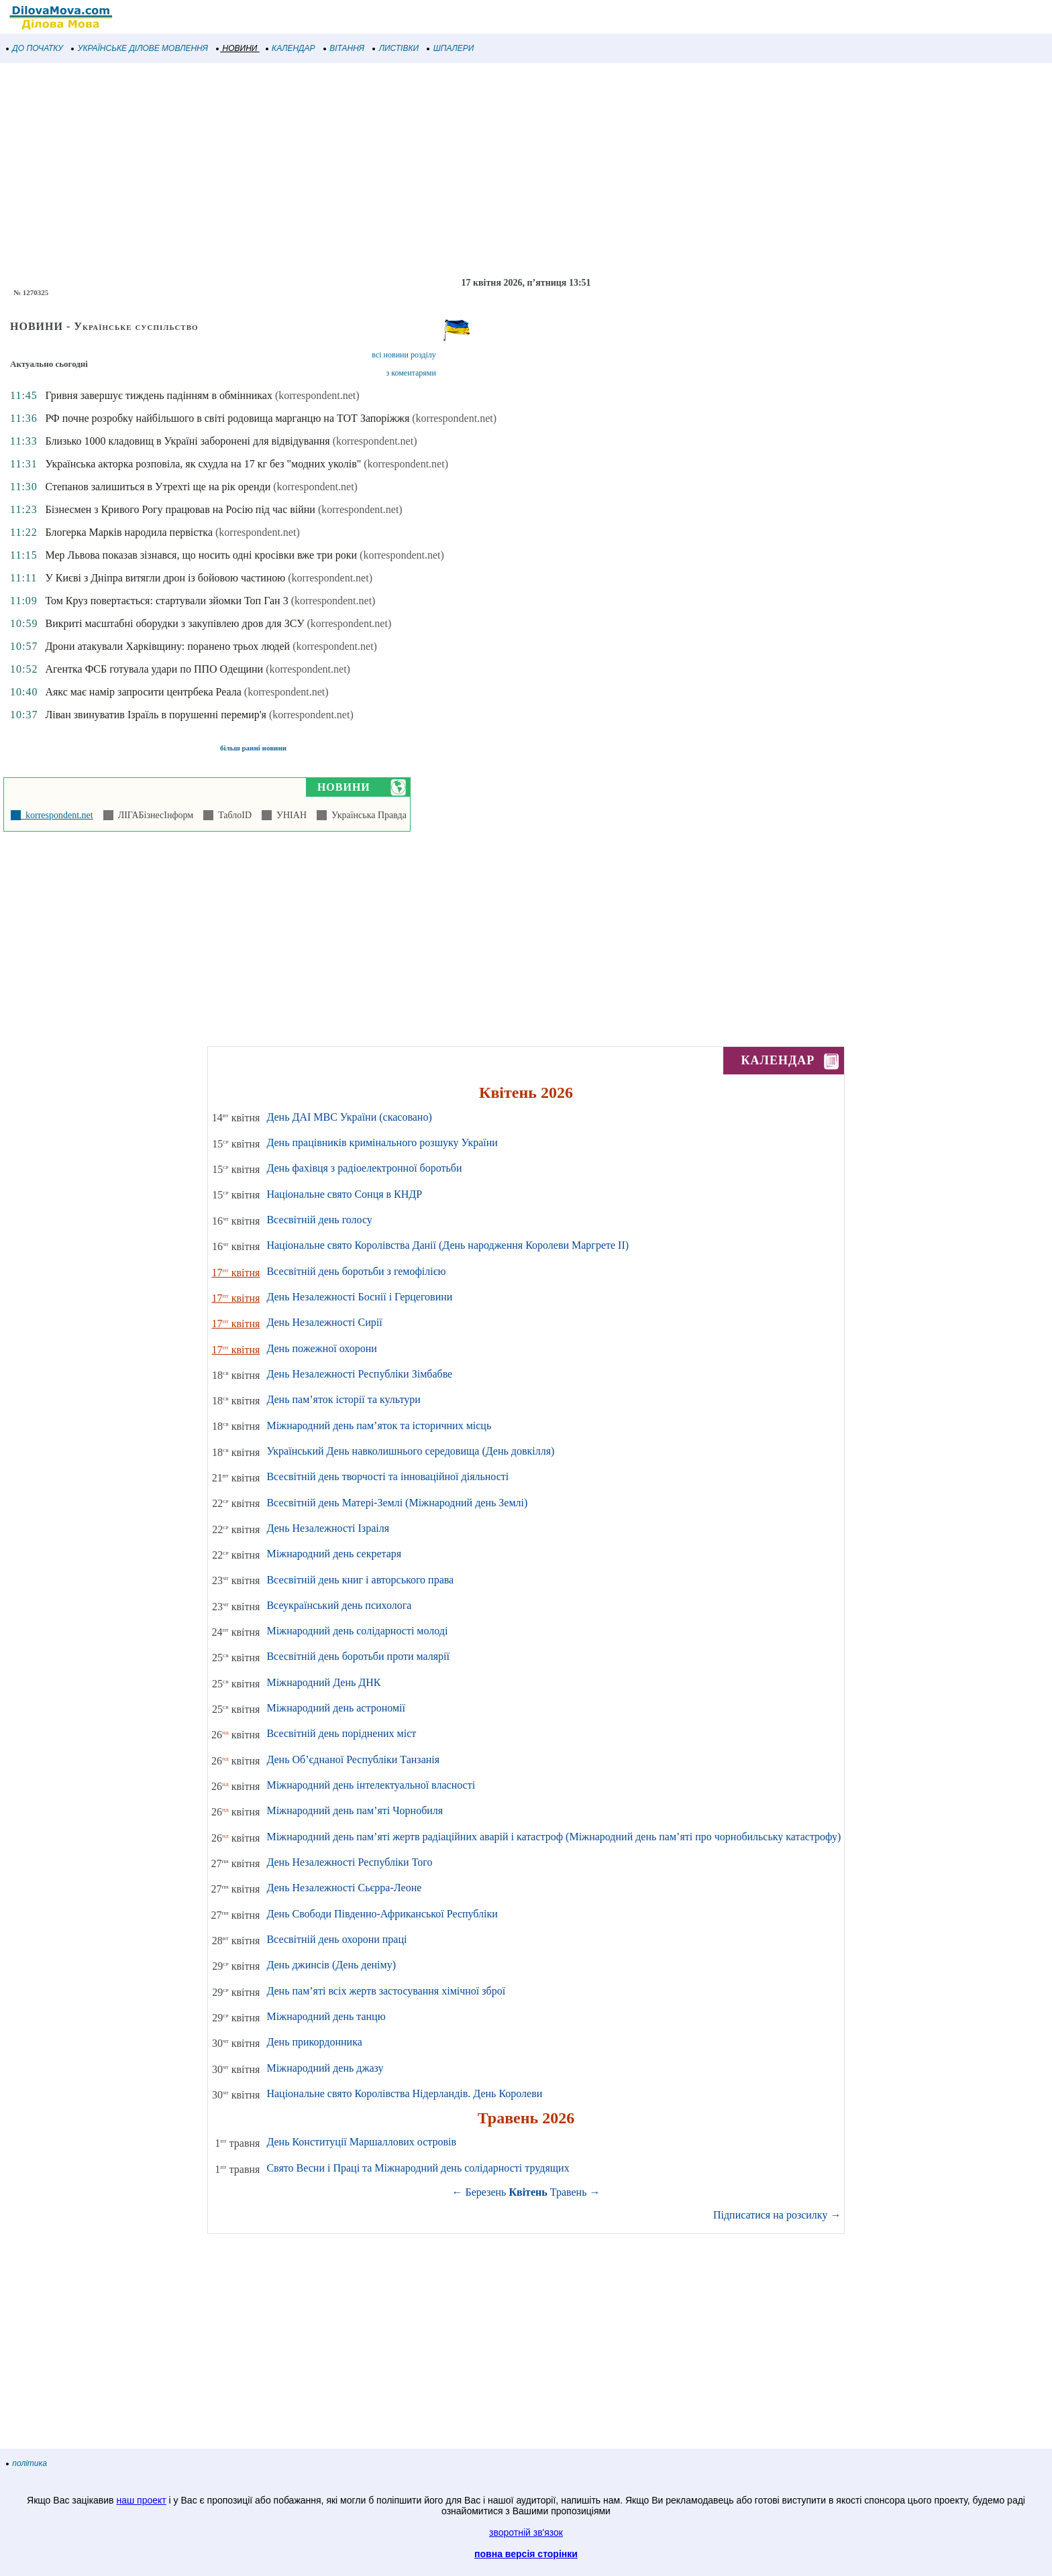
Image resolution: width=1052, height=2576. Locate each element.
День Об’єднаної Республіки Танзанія (352, 1759)
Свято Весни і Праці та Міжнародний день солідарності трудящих (417, 2168)
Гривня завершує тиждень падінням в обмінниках (158, 395)
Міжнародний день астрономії (335, 1708)
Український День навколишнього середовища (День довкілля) (410, 1451)
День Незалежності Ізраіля (327, 1528)
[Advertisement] (402, 170)
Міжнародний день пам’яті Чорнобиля (354, 1810)
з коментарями (411, 373)
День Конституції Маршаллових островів (361, 2141)
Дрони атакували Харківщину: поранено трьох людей (167, 646)
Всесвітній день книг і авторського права (360, 1579)
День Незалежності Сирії (324, 1322)
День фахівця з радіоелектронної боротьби (364, 1168)
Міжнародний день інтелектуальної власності (370, 1785)
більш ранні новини (253, 748)
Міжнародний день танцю (325, 2016)
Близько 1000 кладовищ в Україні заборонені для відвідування (187, 441)
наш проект (141, 2500)
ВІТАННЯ (344, 48)
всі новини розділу (404, 354)
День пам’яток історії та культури (343, 1399)
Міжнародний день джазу (324, 2068)
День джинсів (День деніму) (331, 1964)
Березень (486, 2192)
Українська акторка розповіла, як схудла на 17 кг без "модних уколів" (203, 463)
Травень (568, 2192)
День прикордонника (314, 2042)
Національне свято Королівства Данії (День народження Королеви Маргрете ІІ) (447, 1245)
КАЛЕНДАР (290, 48)
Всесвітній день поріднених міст (341, 1733)
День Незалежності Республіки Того (349, 1862)
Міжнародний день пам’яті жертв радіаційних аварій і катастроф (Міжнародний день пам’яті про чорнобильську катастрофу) (553, 1836)
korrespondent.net (57, 815)
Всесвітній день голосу (319, 1219)
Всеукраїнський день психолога (338, 1605)
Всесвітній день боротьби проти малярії (358, 1656)
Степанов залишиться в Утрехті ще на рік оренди (157, 486)
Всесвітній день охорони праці (336, 1939)
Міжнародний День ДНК (323, 1682)
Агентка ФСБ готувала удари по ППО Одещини (154, 669)
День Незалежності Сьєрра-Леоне (343, 1887)
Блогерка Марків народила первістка (129, 532)
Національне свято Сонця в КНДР (344, 1194)
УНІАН (289, 815)
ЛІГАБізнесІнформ (153, 815)
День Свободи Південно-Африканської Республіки (381, 1913)
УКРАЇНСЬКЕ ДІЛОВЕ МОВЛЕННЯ (140, 48)
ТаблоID (232, 815)
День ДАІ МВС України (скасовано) (348, 1117)
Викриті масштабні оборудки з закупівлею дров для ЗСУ (174, 623)
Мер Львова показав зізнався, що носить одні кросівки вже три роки (201, 555)
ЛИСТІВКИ (396, 48)
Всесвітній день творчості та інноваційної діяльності (387, 1476)
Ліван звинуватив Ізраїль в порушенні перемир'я (155, 714)
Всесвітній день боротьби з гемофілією (355, 1271)
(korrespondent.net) (317, 395)
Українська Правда (367, 815)
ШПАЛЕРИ (450, 48)
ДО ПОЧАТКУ (35, 48)
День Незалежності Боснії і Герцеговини (359, 1296)
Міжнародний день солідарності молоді (357, 1630)
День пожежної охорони (321, 1348)
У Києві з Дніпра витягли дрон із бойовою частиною (165, 577)
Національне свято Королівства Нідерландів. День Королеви (404, 2093)
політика (27, 2463)
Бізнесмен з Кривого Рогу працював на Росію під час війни (180, 509)
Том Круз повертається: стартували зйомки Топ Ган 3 (166, 600)
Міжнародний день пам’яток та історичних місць (378, 1425)
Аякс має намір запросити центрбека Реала (143, 691)
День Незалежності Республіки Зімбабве (359, 1374)
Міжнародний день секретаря (333, 1553)
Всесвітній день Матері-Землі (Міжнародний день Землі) (396, 1502)
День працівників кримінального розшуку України (381, 1142)
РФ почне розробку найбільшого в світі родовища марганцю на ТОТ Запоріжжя (227, 418)
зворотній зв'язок (526, 2532)
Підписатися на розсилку (777, 2215)
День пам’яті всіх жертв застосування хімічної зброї (385, 1991)
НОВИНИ (237, 48)
